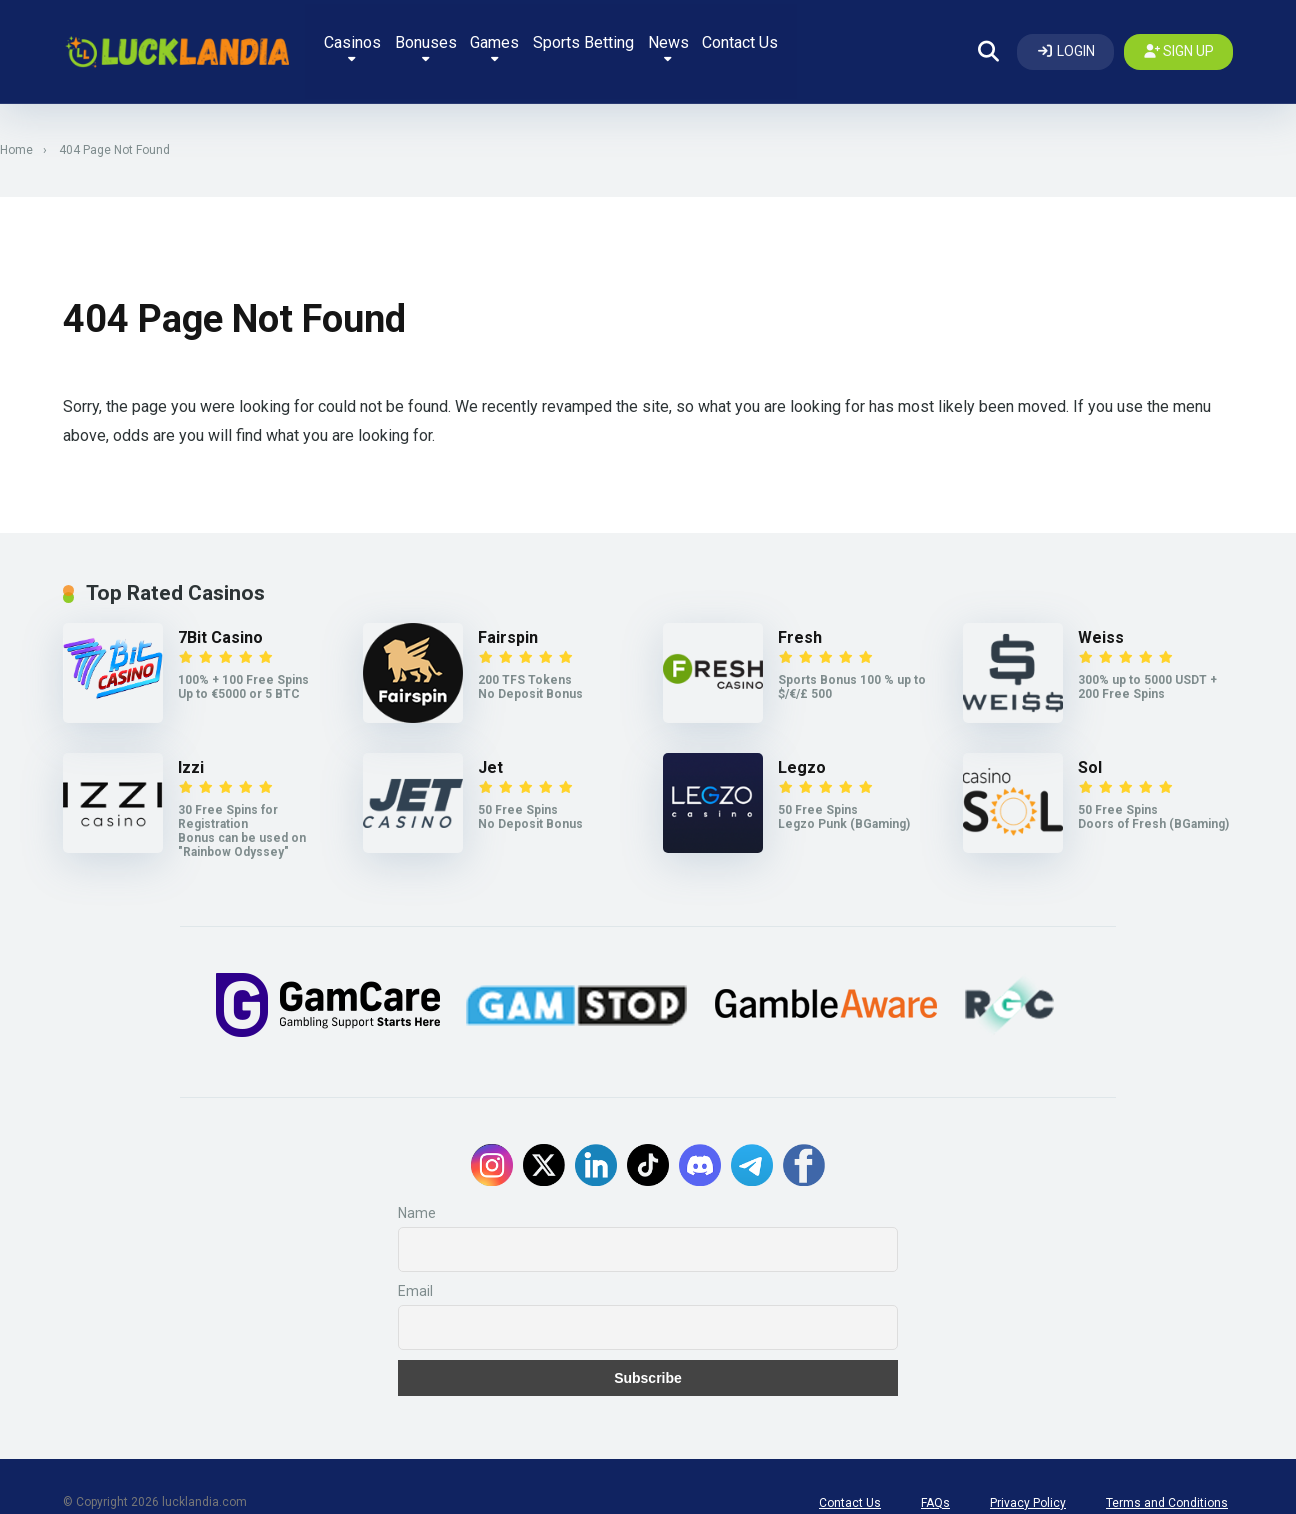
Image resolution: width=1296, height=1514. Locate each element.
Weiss (1101, 614)
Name (417, 1181)
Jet (490, 744)
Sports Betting (646, 37)
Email (415, 1259)
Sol (1090, 744)
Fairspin (508, 614)
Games (551, 42)
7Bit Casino (220, 614)
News (737, 42)
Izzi (191, 744)
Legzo (802, 744)
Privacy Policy (1028, 1471)
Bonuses (476, 42)
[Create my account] (1179, 40)
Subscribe (648, 1346)
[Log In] (1065, 40)
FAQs (935, 1471)
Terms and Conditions (1167, 1471)
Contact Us (816, 37)
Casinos (396, 42)
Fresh (800, 614)
